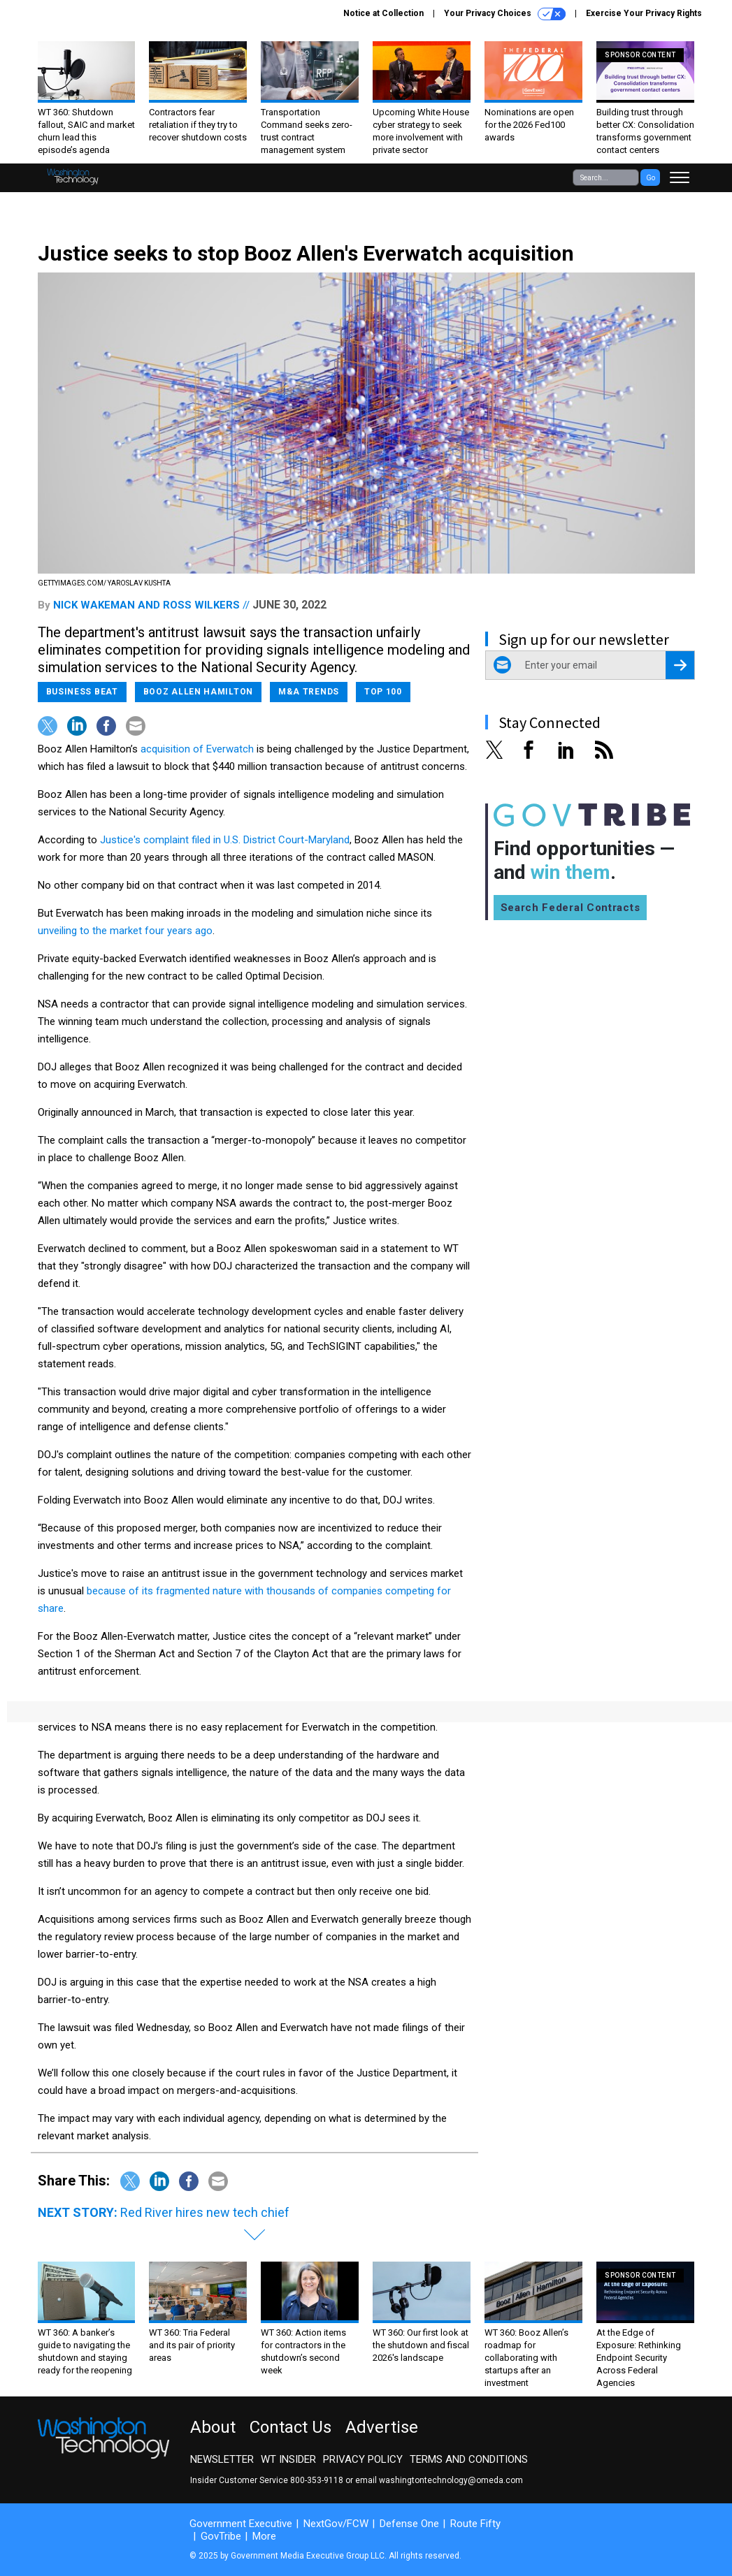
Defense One (409, 2523)
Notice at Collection (383, 13)
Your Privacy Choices (505, 14)
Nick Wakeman (94, 605)
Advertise (381, 2427)
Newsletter (222, 2459)
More (264, 2536)
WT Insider (288, 2459)
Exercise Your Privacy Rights (644, 13)
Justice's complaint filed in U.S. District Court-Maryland (225, 840)
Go (650, 178)
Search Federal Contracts (570, 907)
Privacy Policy (363, 2459)
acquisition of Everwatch (197, 749)
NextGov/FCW (335, 2523)
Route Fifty (475, 2523)
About (213, 2427)
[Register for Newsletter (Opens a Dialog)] (680, 665)
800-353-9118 (316, 2480)
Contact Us (290, 2427)
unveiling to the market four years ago (125, 930)
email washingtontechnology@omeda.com (439, 2480)
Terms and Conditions (469, 2459)
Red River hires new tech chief (204, 2212)
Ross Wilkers (201, 605)
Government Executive (240, 2523)
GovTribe (221, 2536)
